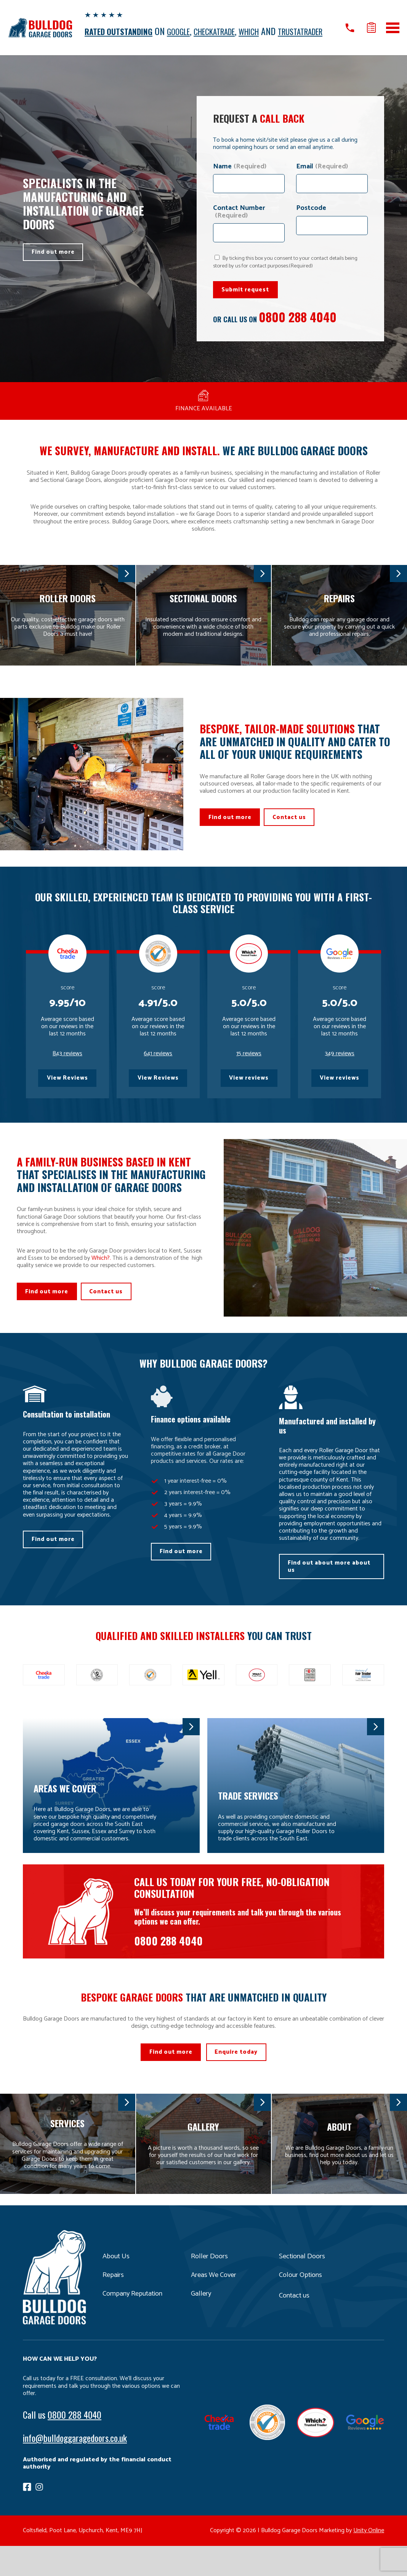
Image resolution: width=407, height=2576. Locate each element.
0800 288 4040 (302, 329)
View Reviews (67, 1096)
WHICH (271, 31)
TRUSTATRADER (112, 42)
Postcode (311, 219)
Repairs (114, 2305)
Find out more (54, 264)
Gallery (201, 2324)
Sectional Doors (303, 2287)
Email (322, 177)
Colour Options (302, 2305)
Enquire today (239, 2080)
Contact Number (239, 223)
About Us (117, 2287)
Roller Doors (210, 2287)
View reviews (249, 1096)
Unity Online (368, 2561)
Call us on (348, 33)
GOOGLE (188, 31)
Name (239, 177)
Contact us (296, 830)
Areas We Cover (216, 2305)
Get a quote (370, 33)
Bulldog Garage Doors (40, 33)
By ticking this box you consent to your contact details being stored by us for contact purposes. (285, 273)
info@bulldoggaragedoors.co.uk (75, 2468)
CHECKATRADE (230, 31)
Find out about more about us (330, 1590)
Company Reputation (135, 2324)
